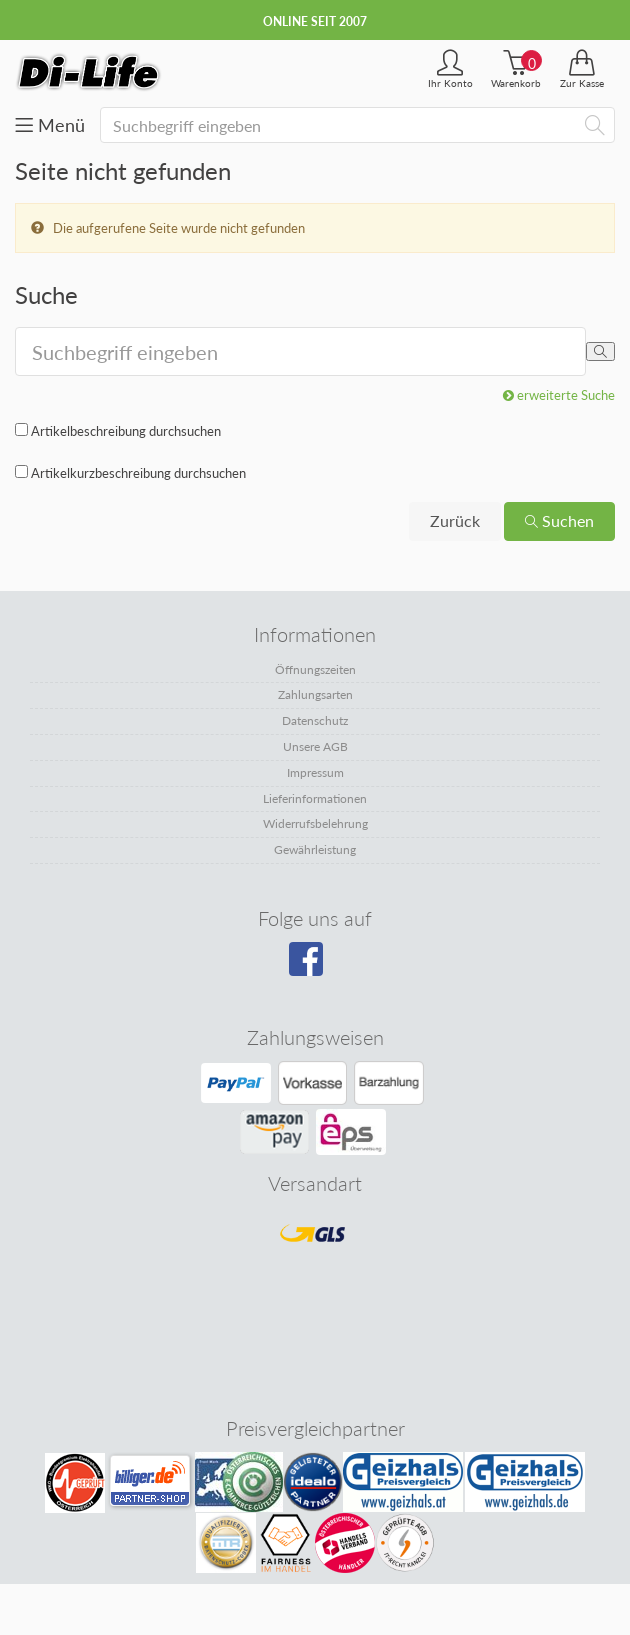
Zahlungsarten (315, 694)
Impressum (315, 772)
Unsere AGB (315, 746)
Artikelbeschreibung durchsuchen (126, 431)
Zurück (455, 520)
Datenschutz (315, 720)
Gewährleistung (315, 849)
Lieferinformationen (315, 798)
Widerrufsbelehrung (315, 823)
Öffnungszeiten (315, 669)
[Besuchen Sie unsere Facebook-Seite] (312, 966)
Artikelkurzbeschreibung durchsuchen (138, 473)
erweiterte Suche (559, 395)
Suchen (559, 520)
